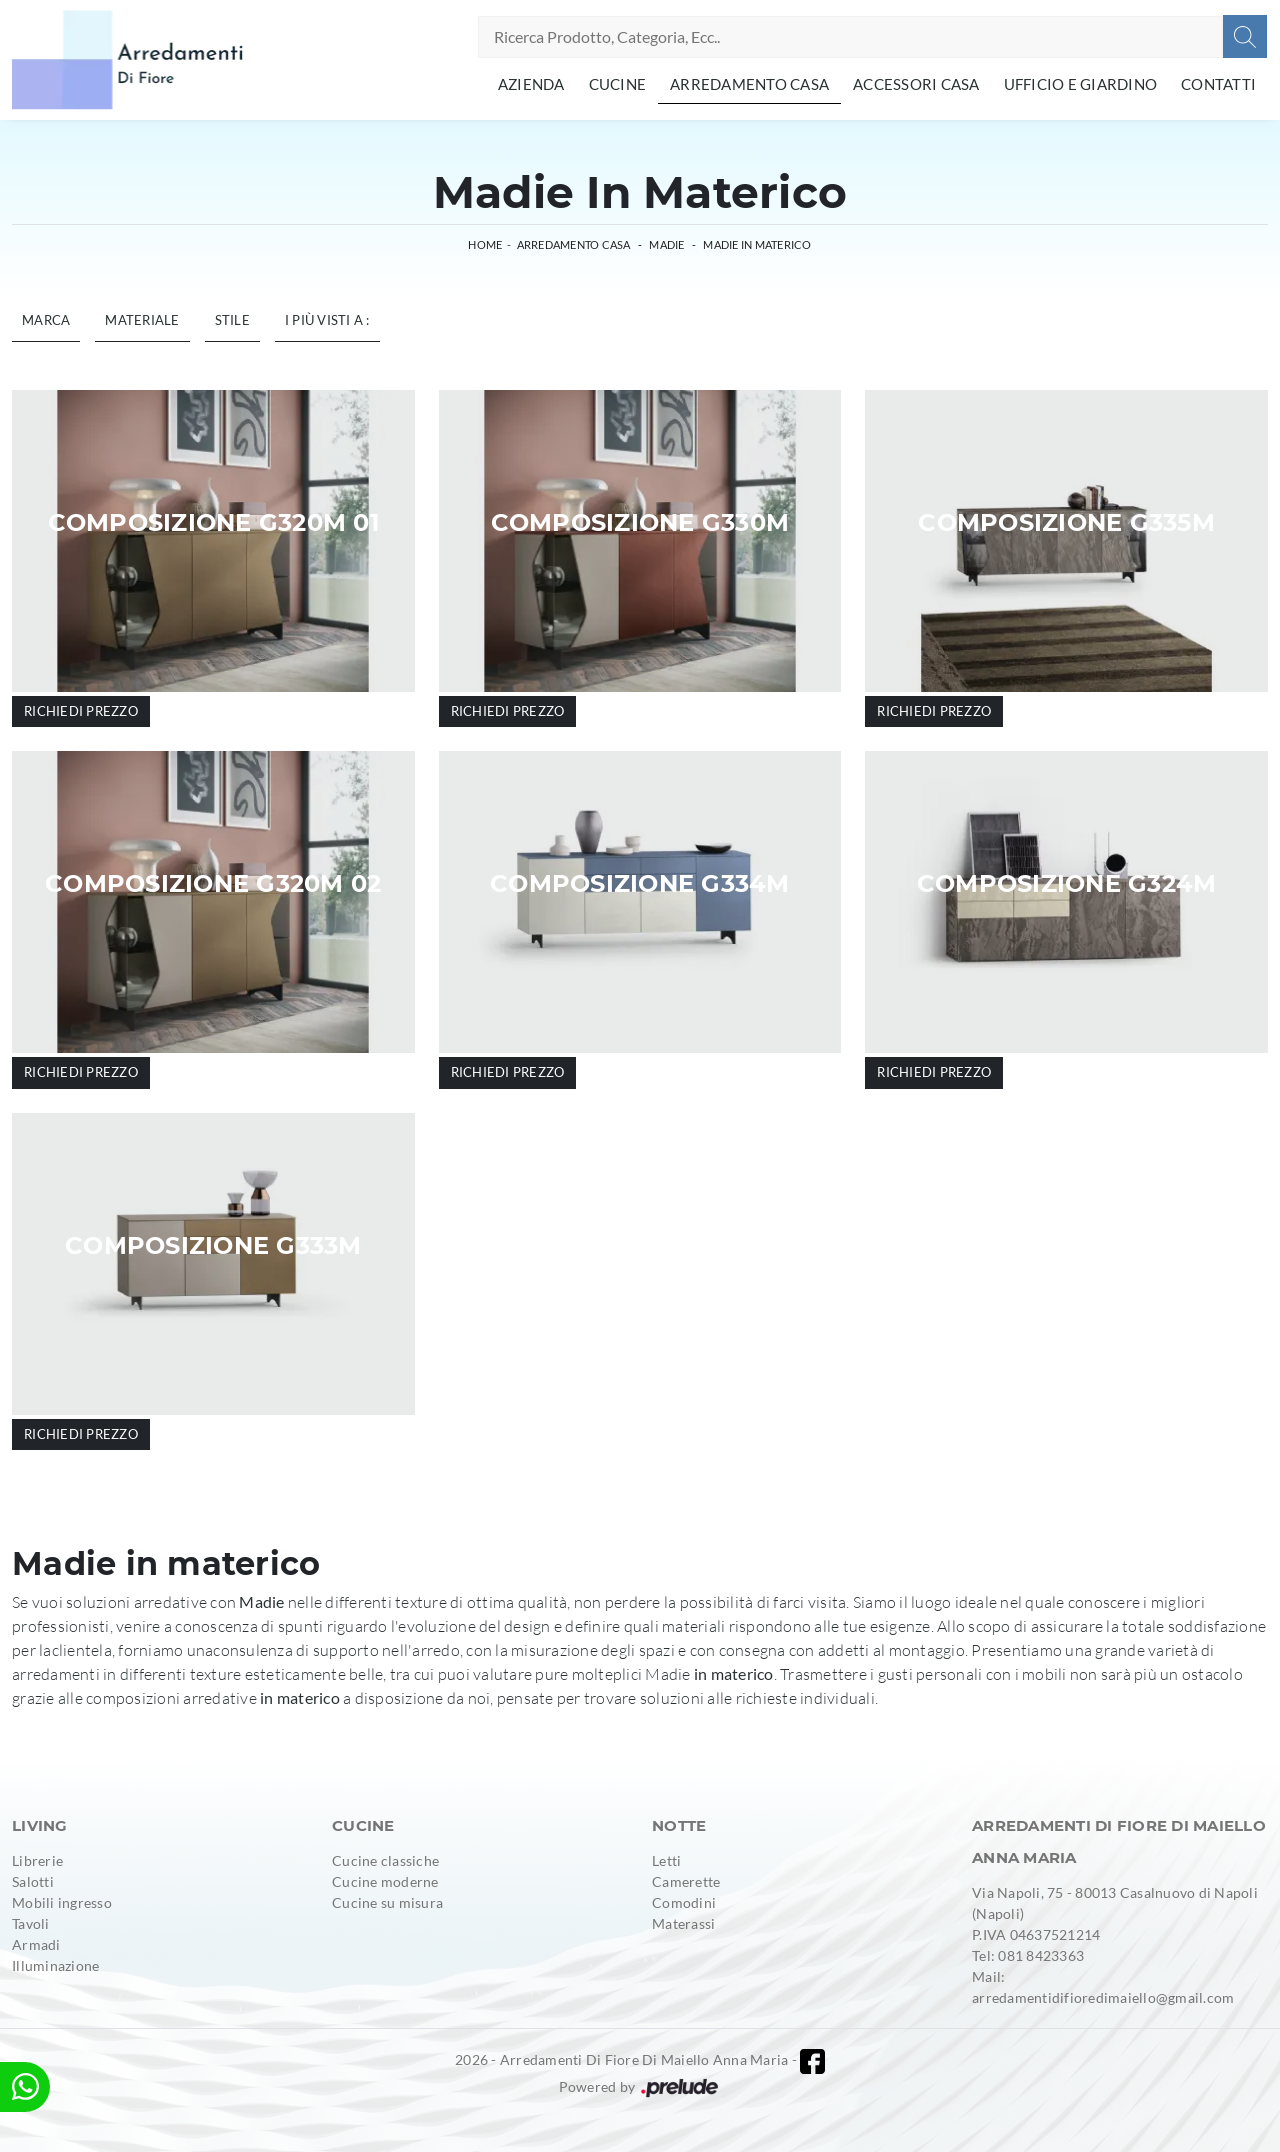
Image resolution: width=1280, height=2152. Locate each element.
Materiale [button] (142, 320)
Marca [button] (46, 320)
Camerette (686, 1881)
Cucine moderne (385, 1881)
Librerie (37, 1860)
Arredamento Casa (749, 84)
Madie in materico (757, 244)
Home (485, 244)
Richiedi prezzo (81, 711)
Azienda (531, 84)
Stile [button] (232, 320)
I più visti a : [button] (327, 320)
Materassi (683, 1923)
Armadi (36, 1944)
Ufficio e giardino (1081, 84)
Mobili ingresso (62, 1902)
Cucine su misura (387, 1902)
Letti (666, 1860)
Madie (666, 244)
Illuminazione (55, 1965)
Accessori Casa (916, 84)
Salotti (33, 1881)
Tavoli (31, 1923)
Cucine (618, 84)
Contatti (1218, 84)
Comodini (684, 1902)
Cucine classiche (385, 1860)
